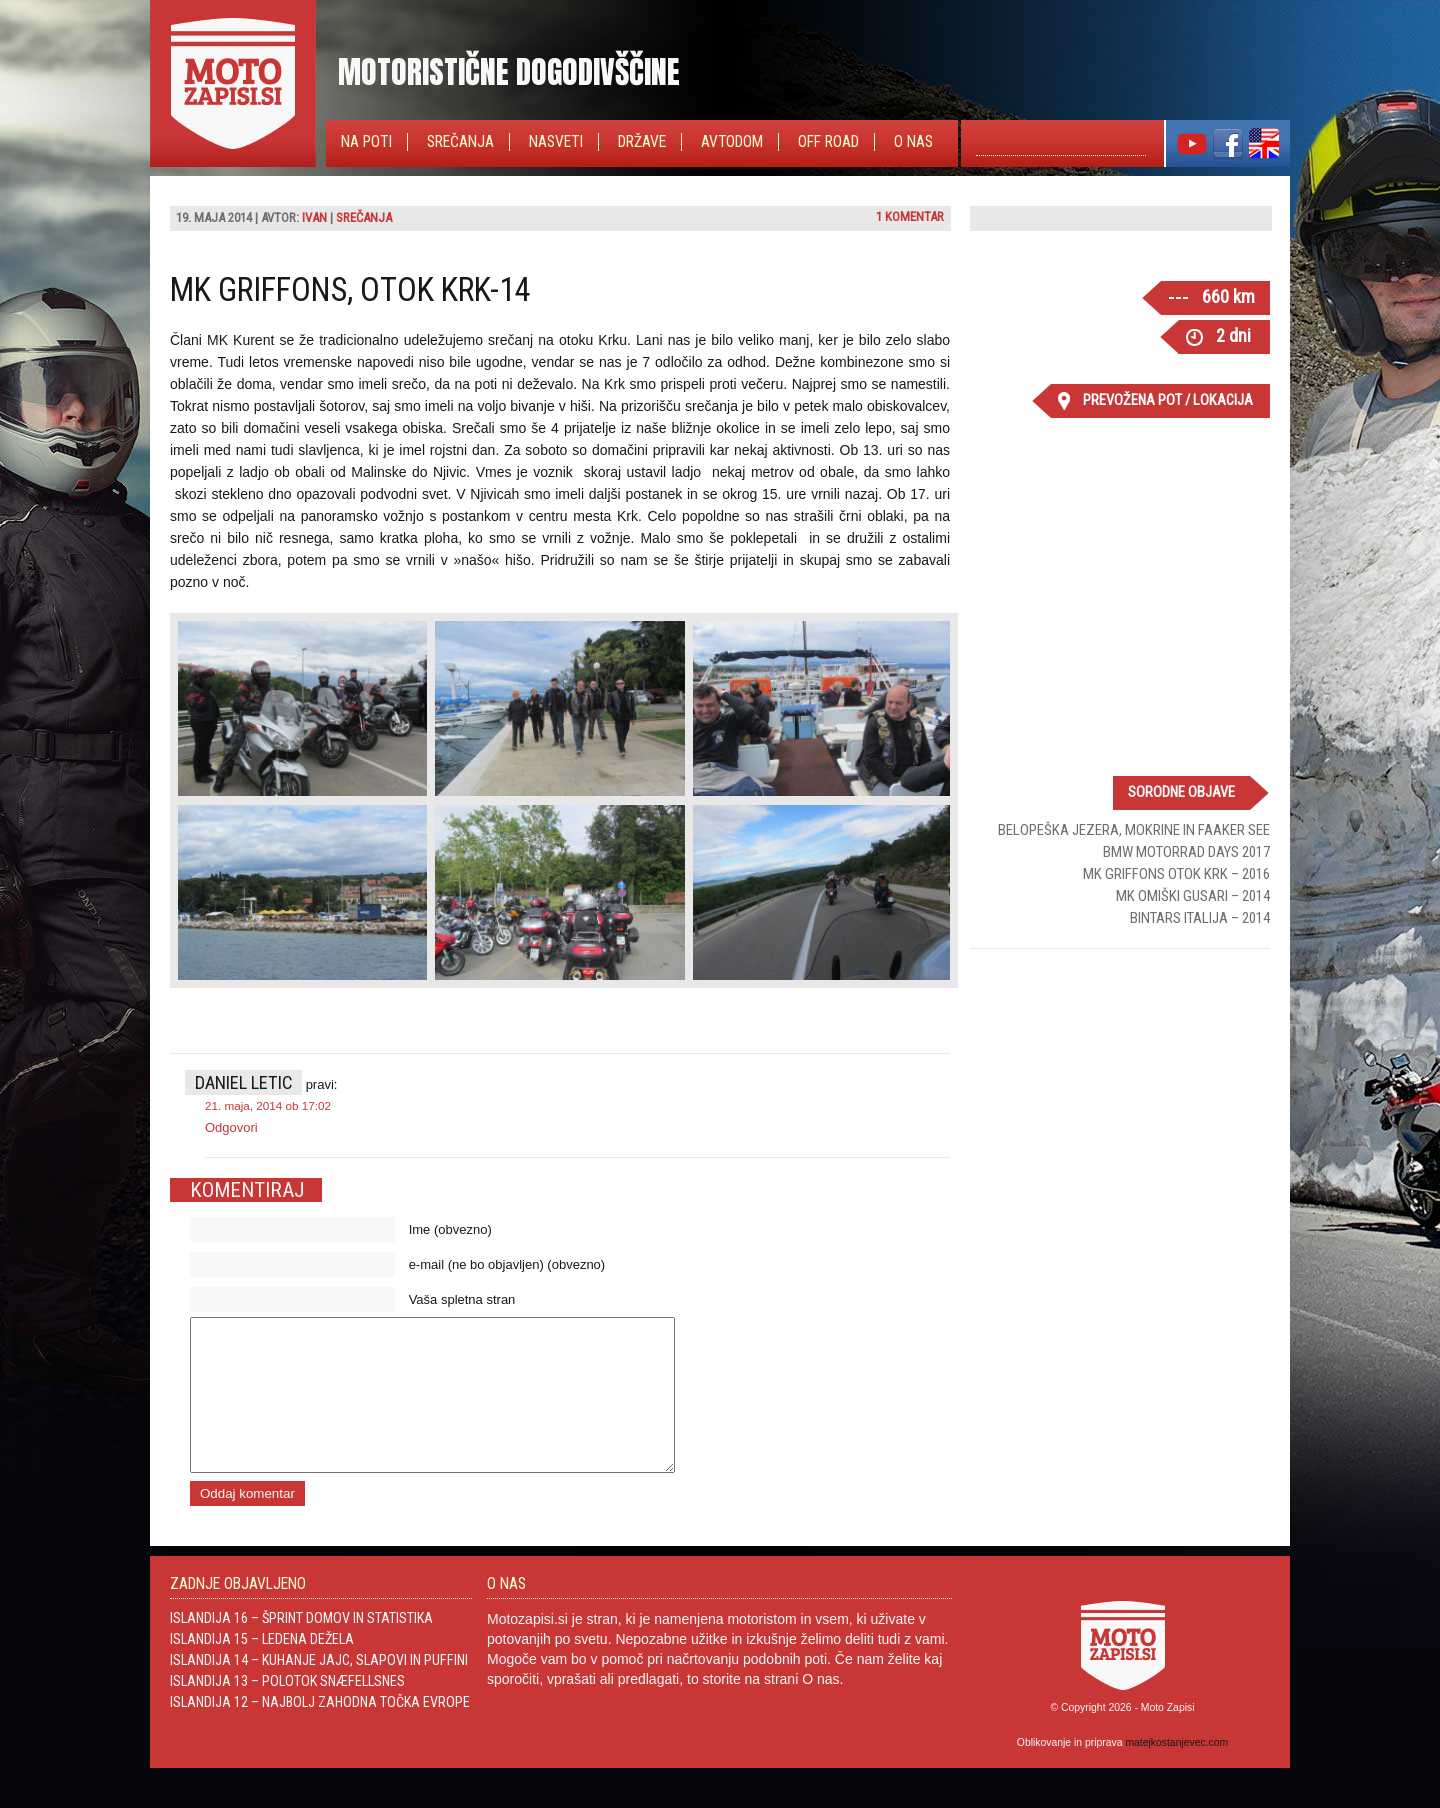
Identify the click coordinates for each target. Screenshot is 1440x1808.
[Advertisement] (1120, 1094)
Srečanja (460, 142)
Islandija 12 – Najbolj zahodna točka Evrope (320, 1732)
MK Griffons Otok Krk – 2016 (1176, 874)
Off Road (828, 142)
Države (642, 142)
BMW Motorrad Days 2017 (1186, 852)
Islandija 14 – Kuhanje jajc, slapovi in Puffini (319, 1690)
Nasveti (556, 142)
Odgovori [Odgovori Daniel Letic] (231, 1127)
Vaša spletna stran (462, 1299)
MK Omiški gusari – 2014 (1193, 896)
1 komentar (910, 216)
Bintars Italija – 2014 (1200, 918)
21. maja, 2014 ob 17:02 (268, 1105)
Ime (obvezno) (450, 1229)
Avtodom (732, 142)
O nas (913, 142)
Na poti (366, 142)
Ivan (314, 217)
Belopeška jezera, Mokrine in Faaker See (1134, 830)
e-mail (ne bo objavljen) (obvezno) (507, 1264)
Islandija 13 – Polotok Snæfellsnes (287, 1711)
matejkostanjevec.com (1176, 1772)
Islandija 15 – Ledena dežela (262, 1669)
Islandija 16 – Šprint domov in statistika (301, 1648)
